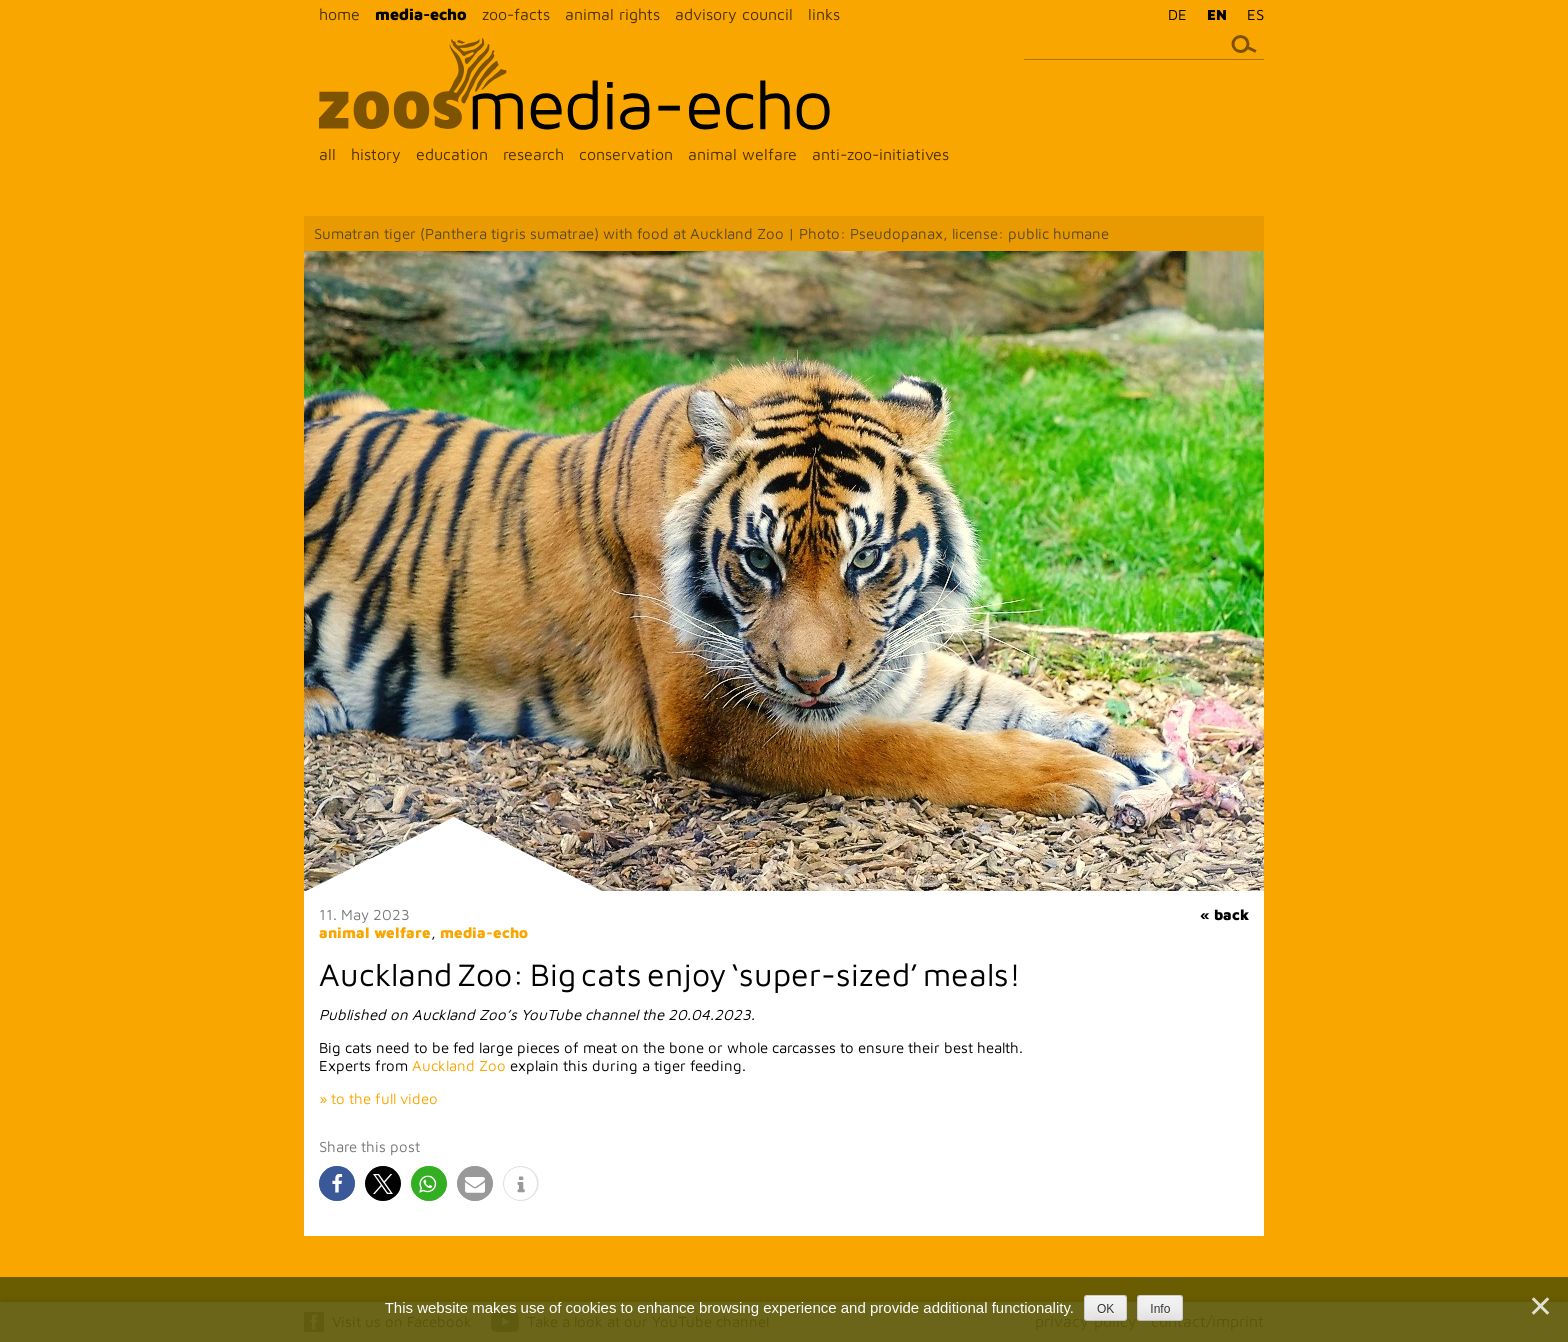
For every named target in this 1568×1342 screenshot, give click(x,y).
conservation (626, 154)
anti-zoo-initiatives (880, 154)
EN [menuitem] (1217, 14)
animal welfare (742, 154)
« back (1224, 914)
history (376, 154)
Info (1160, 1309)
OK (1105, 1309)
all (327, 154)
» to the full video (378, 1098)
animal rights (612, 14)
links (824, 14)
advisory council (734, 14)
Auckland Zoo (459, 1065)
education (452, 154)
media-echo (421, 14)
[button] (337, 1183)
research (533, 154)
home (339, 14)
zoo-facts (516, 14)
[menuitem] (1172, 14)
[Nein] (1539, 1306)
